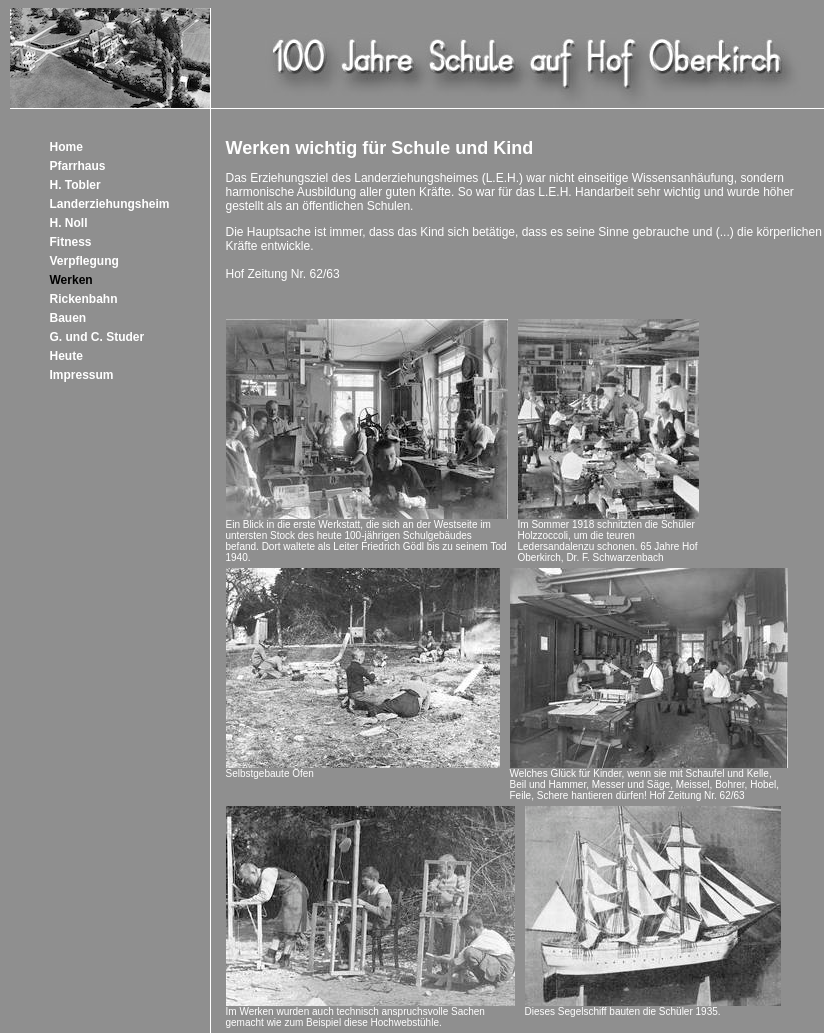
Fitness (71, 242)
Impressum (82, 375)
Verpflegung (84, 261)
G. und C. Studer (97, 337)
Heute (66, 356)
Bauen (68, 318)
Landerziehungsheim (110, 204)
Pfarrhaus (78, 166)
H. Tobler (75, 185)
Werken (71, 280)
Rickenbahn (84, 299)
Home (66, 147)
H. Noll (69, 223)
